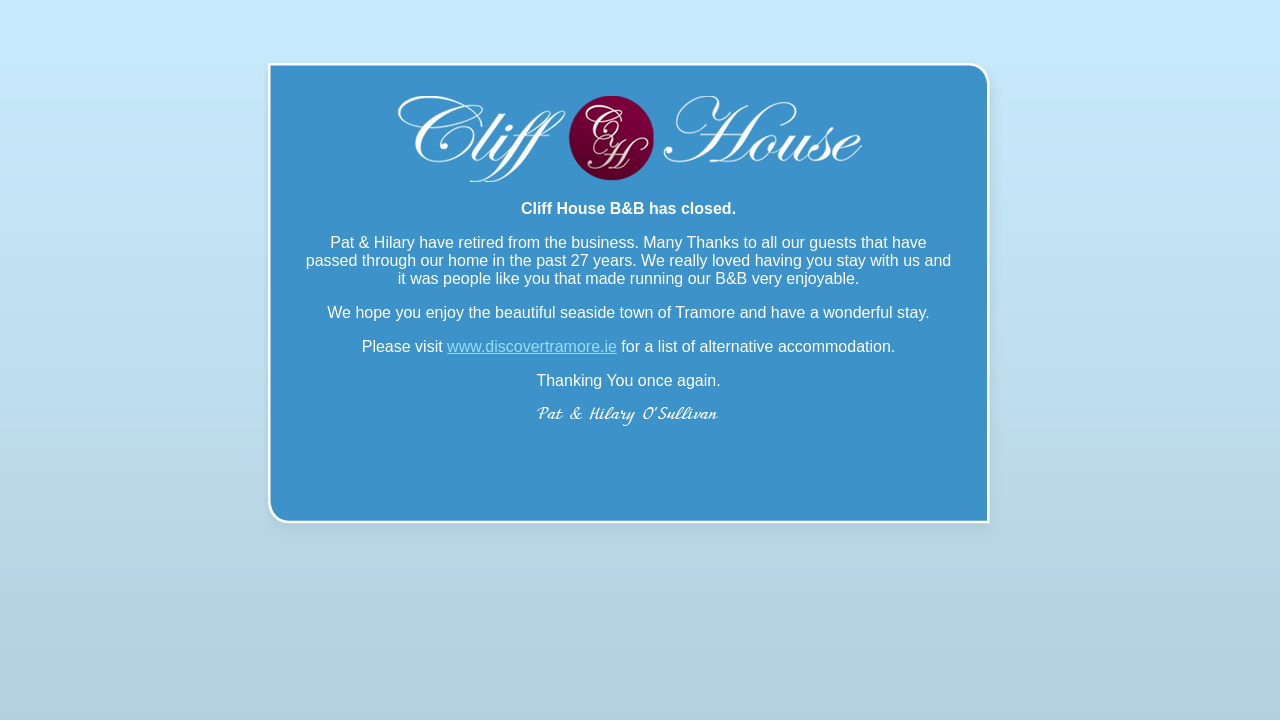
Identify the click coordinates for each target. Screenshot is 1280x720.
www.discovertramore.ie (532, 346)
